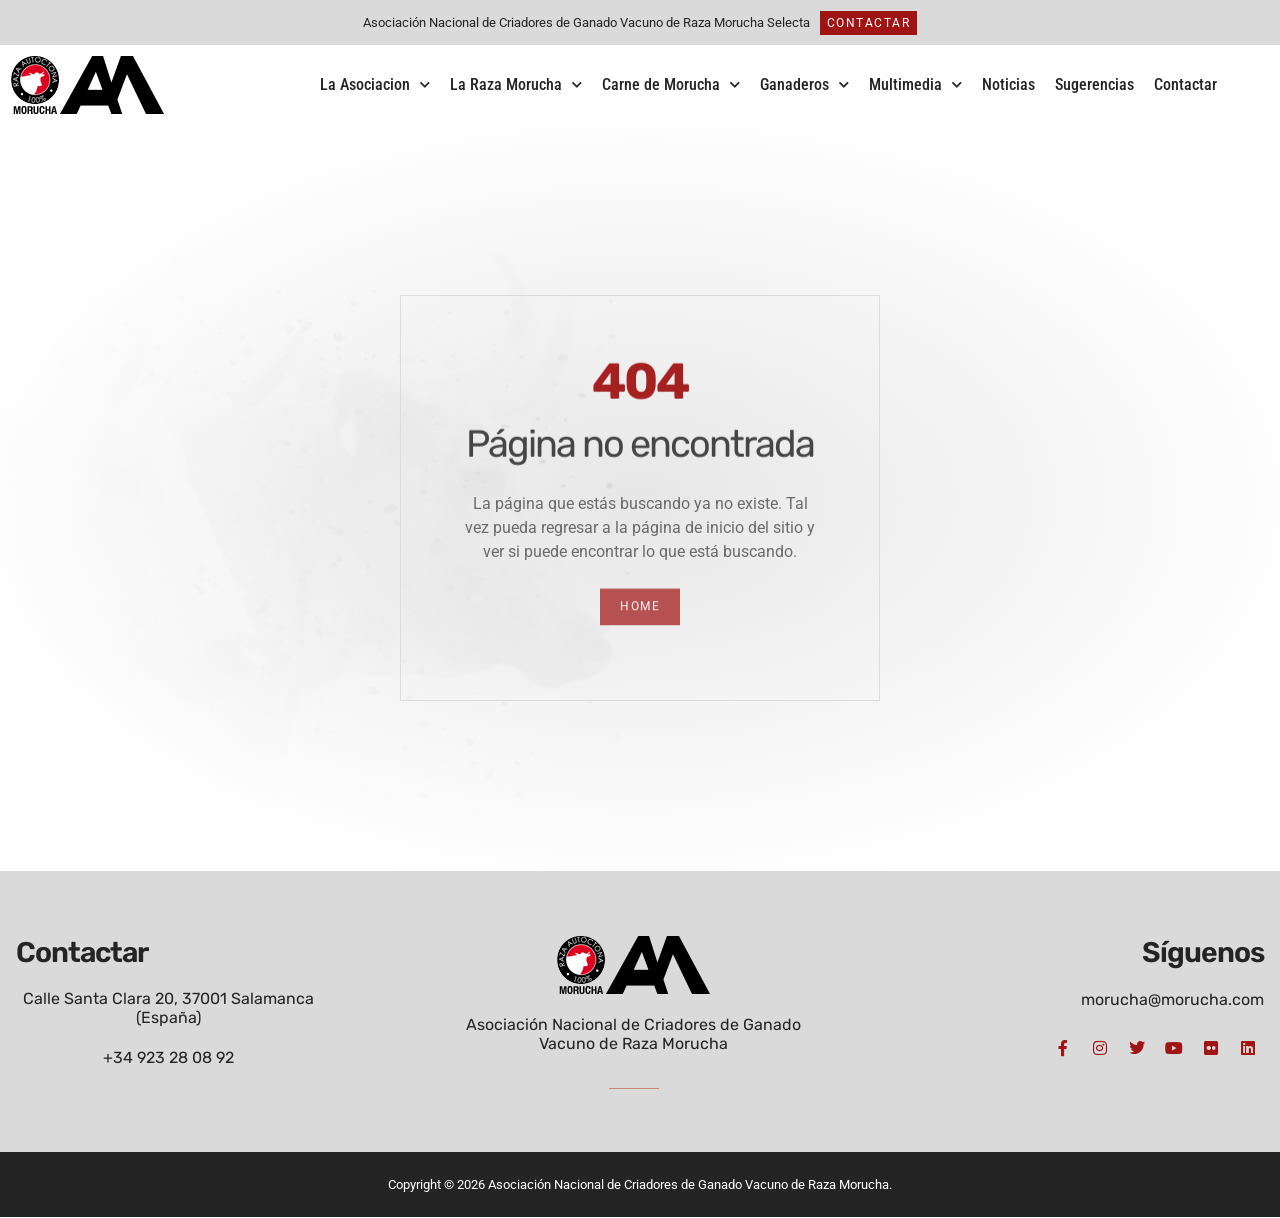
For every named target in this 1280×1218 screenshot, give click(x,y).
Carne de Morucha (671, 84)
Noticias (1008, 84)
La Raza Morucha (516, 84)
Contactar (1185, 84)
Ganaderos (804, 84)
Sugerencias (1094, 84)
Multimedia (915, 84)
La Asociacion (375, 84)
